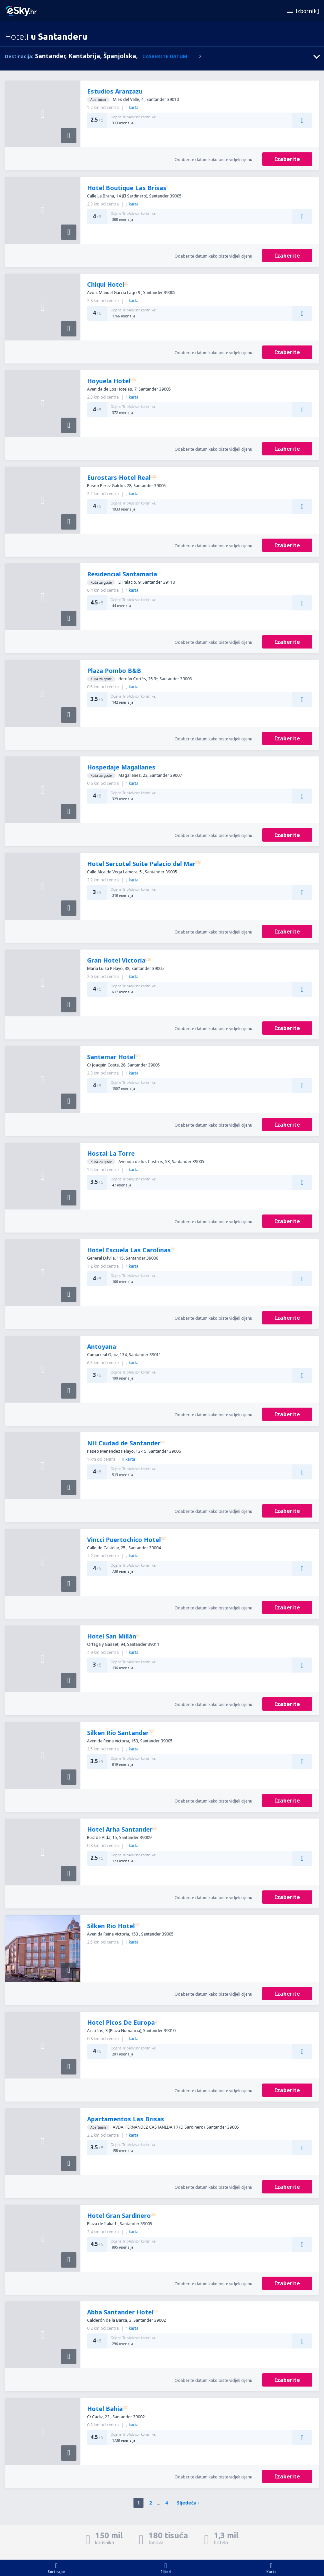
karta (132, 107)
